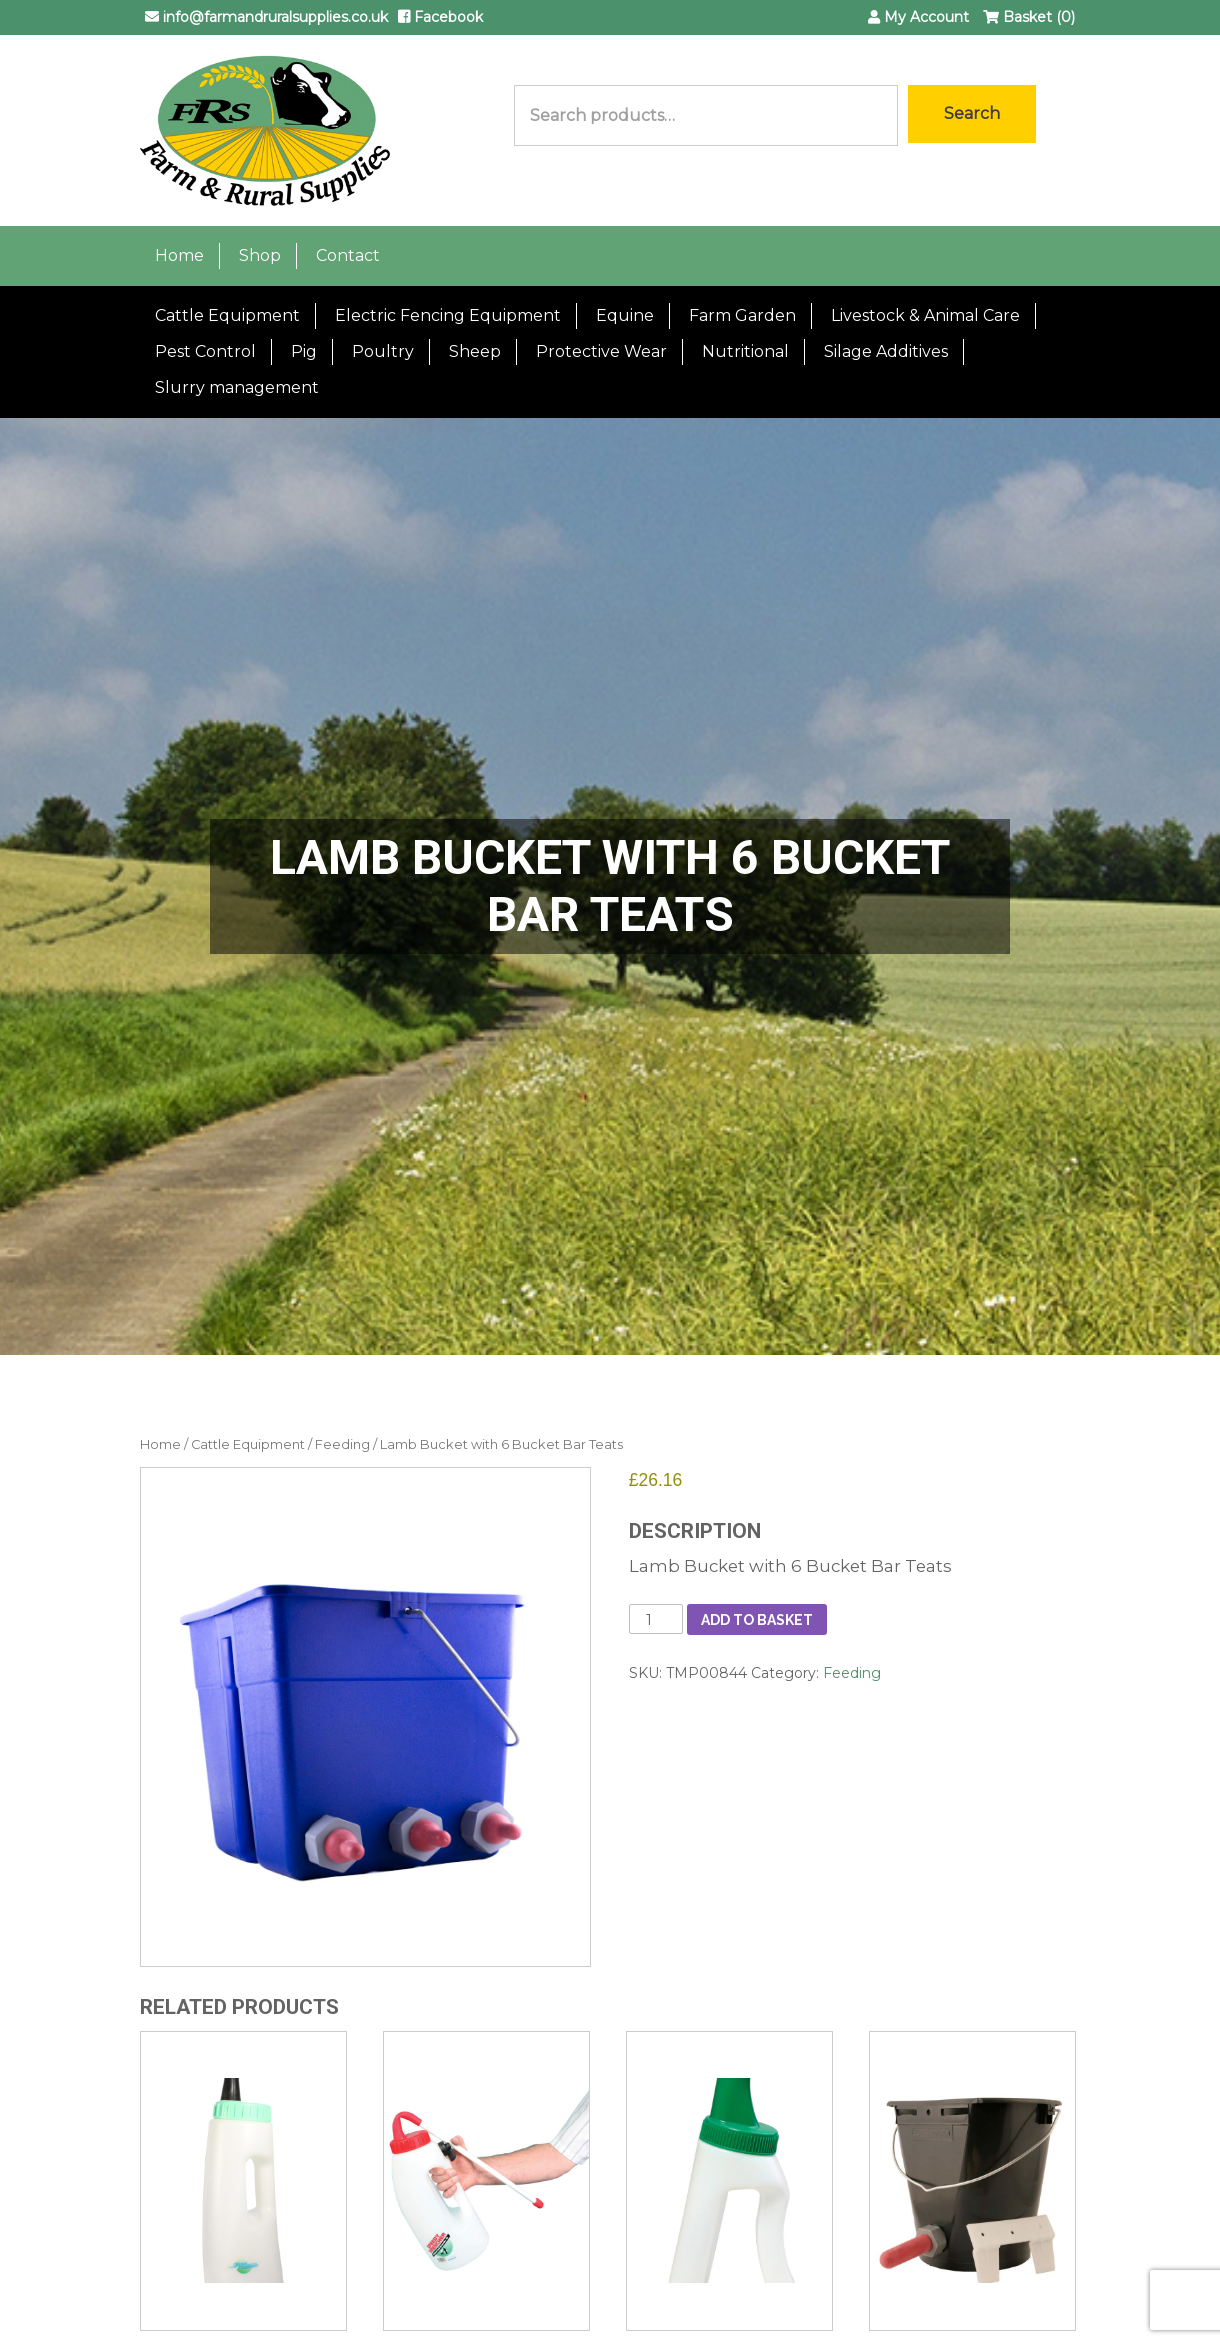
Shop (260, 255)
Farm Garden (742, 315)
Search (972, 113)
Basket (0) (1029, 17)
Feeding (342, 1444)
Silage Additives (886, 351)
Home (179, 255)
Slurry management (237, 387)
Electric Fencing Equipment (448, 315)
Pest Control (205, 351)
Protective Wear (601, 351)
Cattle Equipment (227, 315)
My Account (918, 17)
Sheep (475, 351)
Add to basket (757, 1620)
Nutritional (745, 351)
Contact (348, 255)
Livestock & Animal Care (925, 315)
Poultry (383, 351)
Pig (304, 351)
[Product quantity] (656, 1619)
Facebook (440, 17)
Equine (625, 315)
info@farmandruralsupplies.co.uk (266, 17)
